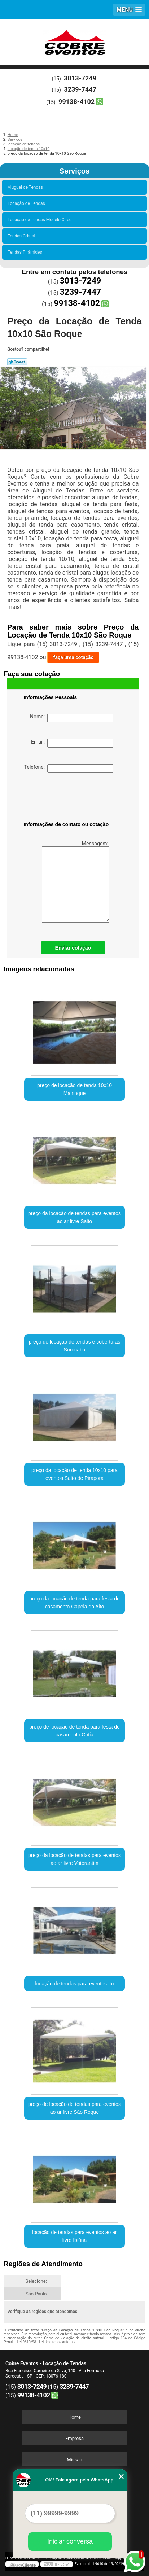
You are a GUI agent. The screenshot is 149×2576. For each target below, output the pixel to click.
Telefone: (68, 768)
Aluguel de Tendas (26, 187)
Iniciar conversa (70, 2541)
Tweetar (17, 361)
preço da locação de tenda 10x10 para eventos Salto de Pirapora (74, 1474)
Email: (72, 743)
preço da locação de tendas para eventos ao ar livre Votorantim (74, 1859)
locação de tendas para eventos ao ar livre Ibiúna (74, 2236)
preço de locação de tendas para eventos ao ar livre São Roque (74, 2108)
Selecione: (36, 2281)
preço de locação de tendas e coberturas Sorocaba (74, 1346)
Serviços (74, 171)
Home (74, 2417)
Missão (74, 2459)
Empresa (74, 2438)
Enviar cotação (73, 948)
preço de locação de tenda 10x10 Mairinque (74, 1089)
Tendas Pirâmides (26, 252)
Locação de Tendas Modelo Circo (41, 219)
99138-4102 (76, 101)
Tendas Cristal (22, 235)
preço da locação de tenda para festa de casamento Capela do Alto (74, 1602)
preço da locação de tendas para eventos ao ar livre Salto (74, 1217)
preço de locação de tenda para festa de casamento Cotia (74, 1731)
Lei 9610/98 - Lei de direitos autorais (46, 2342)
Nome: (71, 718)
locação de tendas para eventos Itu (74, 1983)
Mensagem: (75, 882)
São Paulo (36, 2293)
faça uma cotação (73, 657)
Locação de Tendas (27, 203)
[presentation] (69, 798)
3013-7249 (80, 78)
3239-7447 (80, 89)
